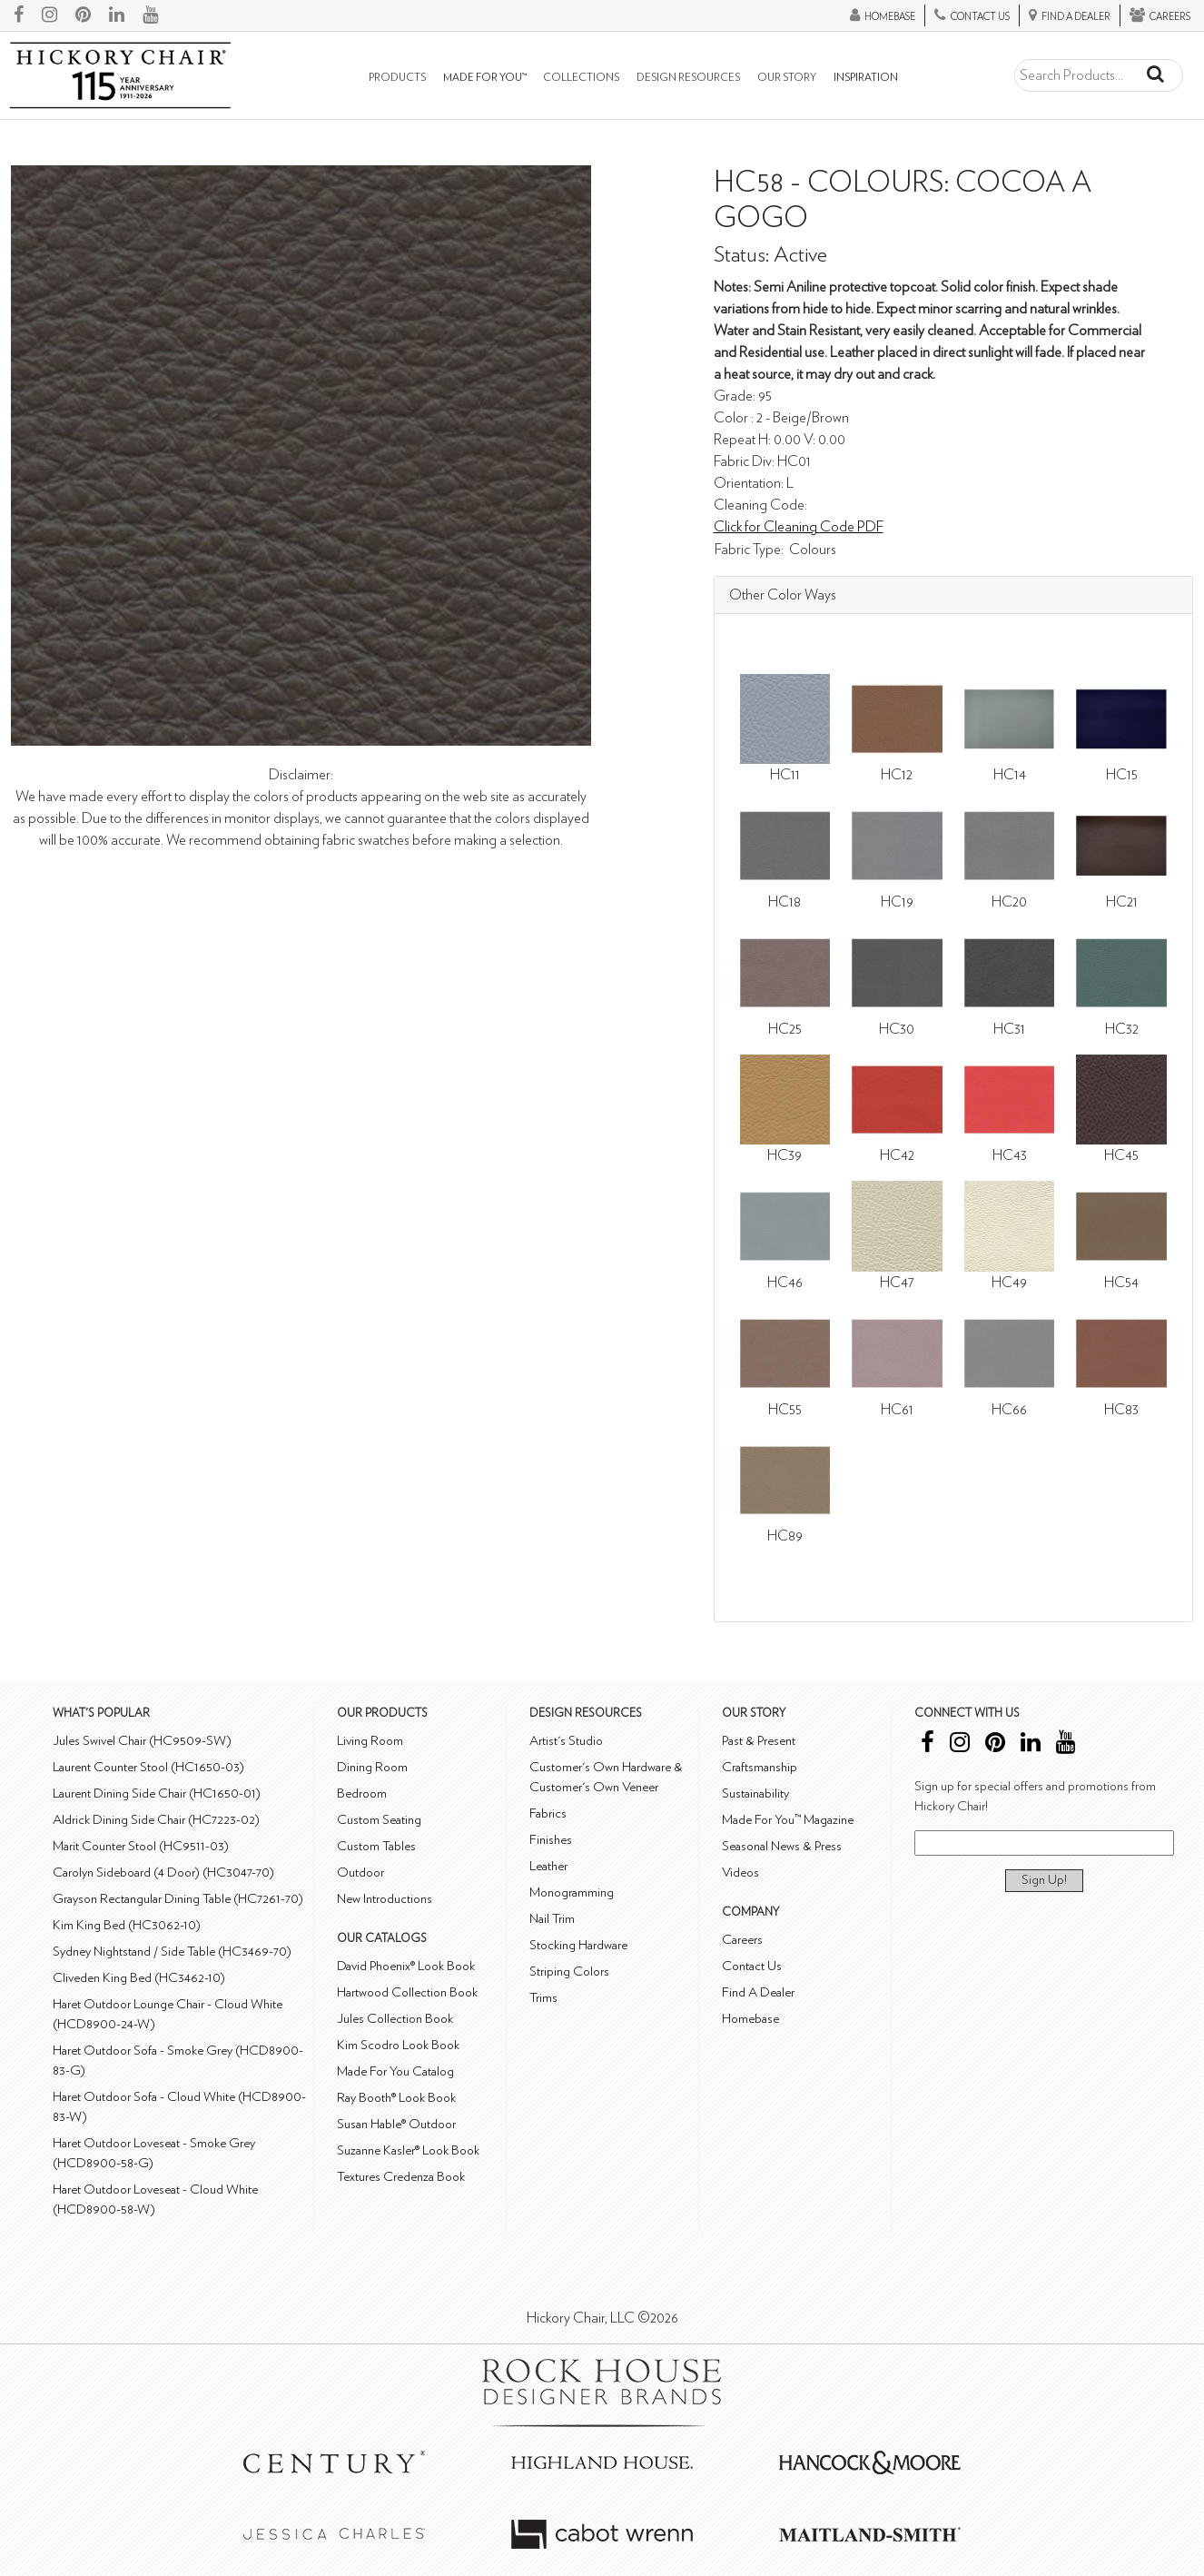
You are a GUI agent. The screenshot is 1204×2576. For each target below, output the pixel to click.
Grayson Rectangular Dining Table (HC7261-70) (178, 1899)
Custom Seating (379, 1820)
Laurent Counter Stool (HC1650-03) (148, 1767)
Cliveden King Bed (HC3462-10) (139, 1978)
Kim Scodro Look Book (398, 2045)
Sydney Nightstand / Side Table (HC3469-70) (172, 1951)
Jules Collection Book (395, 2019)
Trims (543, 1998)
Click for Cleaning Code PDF (798, 527)
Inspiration (866, 78)
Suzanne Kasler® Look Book (408, 2150)
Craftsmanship (759, 1767)
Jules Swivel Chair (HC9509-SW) (142, 1741)
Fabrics (548, 1813)
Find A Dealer (758, 1992)
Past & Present (758, 1741)
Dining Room (372, 1767)
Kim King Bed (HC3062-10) (127, 1925)
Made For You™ (485, 78)
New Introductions (384, 1899)
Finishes (550, 1840)
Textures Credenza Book (401, 2177)
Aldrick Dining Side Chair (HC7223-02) (156, 1820)
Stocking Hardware (578, 1945)
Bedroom (362, 1793)
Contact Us (752, 1966)
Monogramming (571, 1892)
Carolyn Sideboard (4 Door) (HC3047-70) (163, 1872)
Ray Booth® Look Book (396, 2098)
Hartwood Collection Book (407, 1992)
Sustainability (755, 1793)
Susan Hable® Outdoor (396, 2124)
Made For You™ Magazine (788, 1820)
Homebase (750, 2019)
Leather (548, 1866)
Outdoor (360, 1872)
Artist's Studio (566, 1741)
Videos (740, 1872)
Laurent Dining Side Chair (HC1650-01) (157, 1793)
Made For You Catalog (395, 2071)
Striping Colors (569, 1971)
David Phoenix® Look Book (406, 1966)
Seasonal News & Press (782, 1846)
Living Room (370, 1741)
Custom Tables (376, 1846)
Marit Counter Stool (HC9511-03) (141, 1846)
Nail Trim (552, 1919)
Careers (742, 1940)
